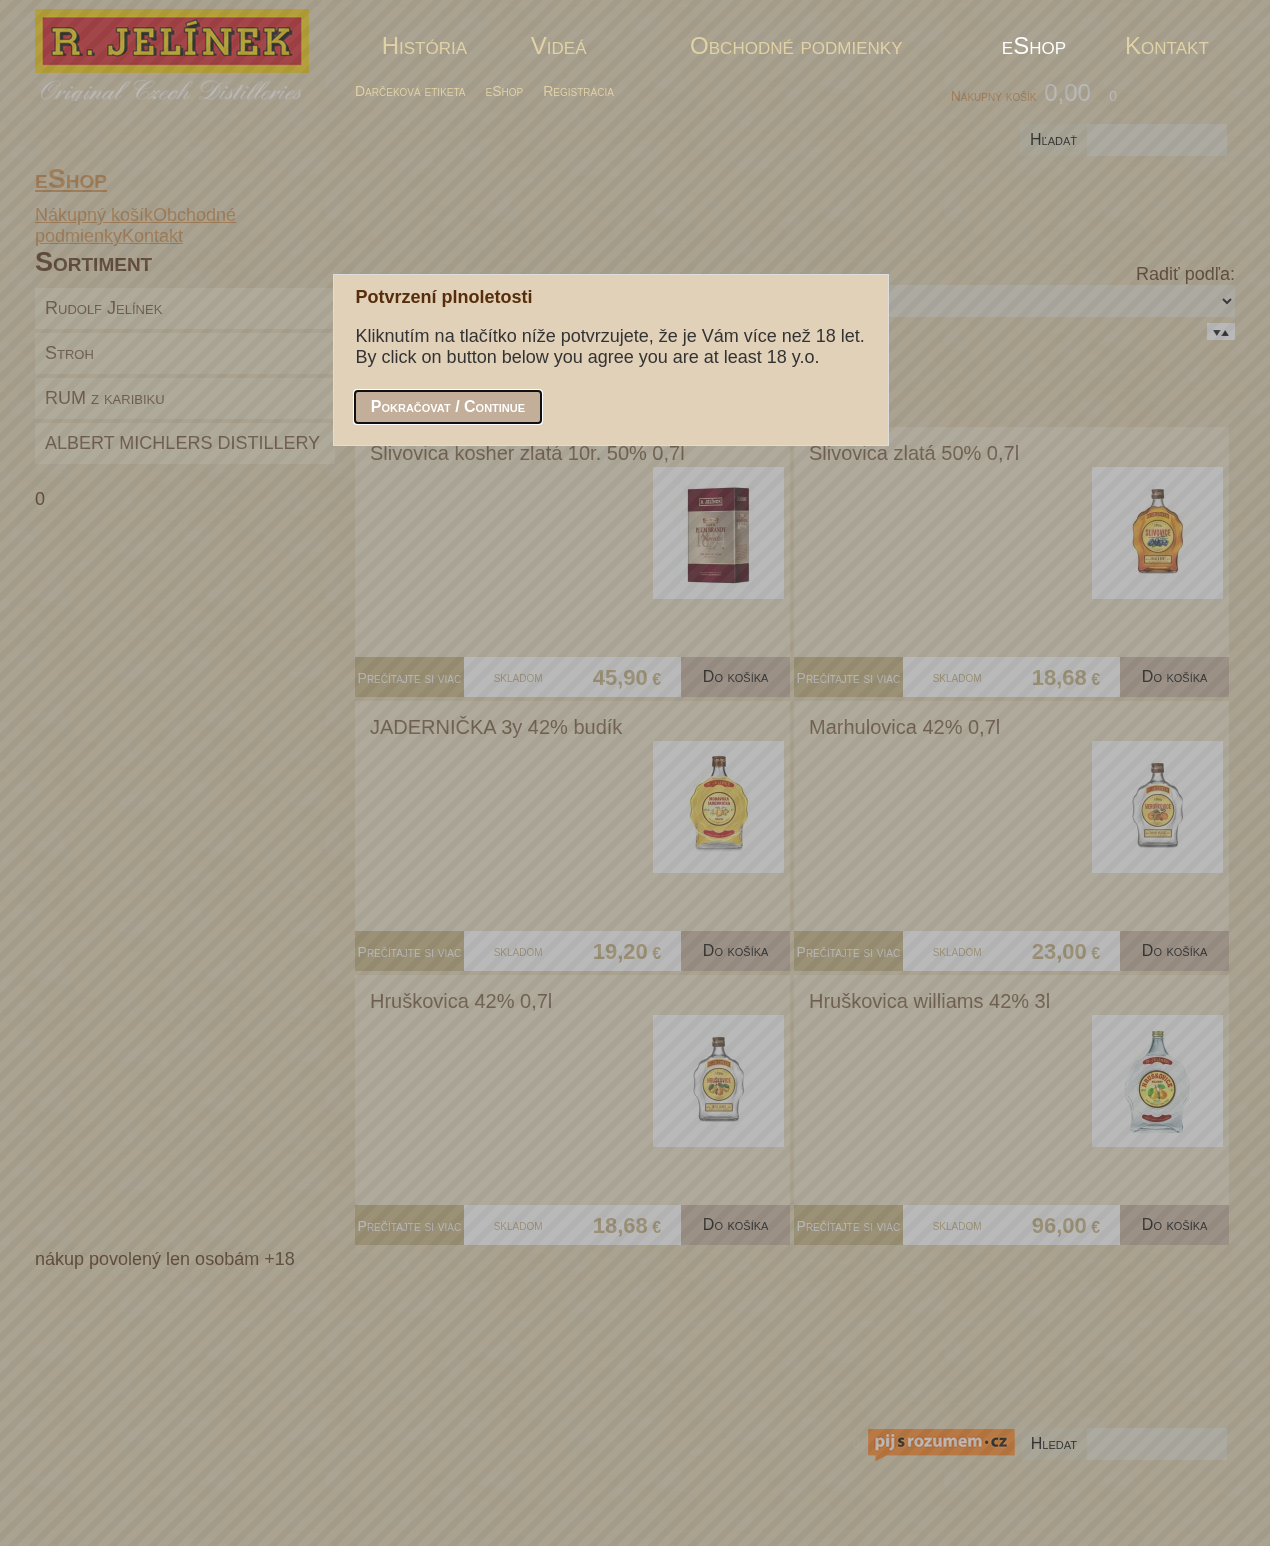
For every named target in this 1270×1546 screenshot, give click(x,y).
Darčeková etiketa (410, 91)
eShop (505, 91)
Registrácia (578, 91)
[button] (448, 407)
